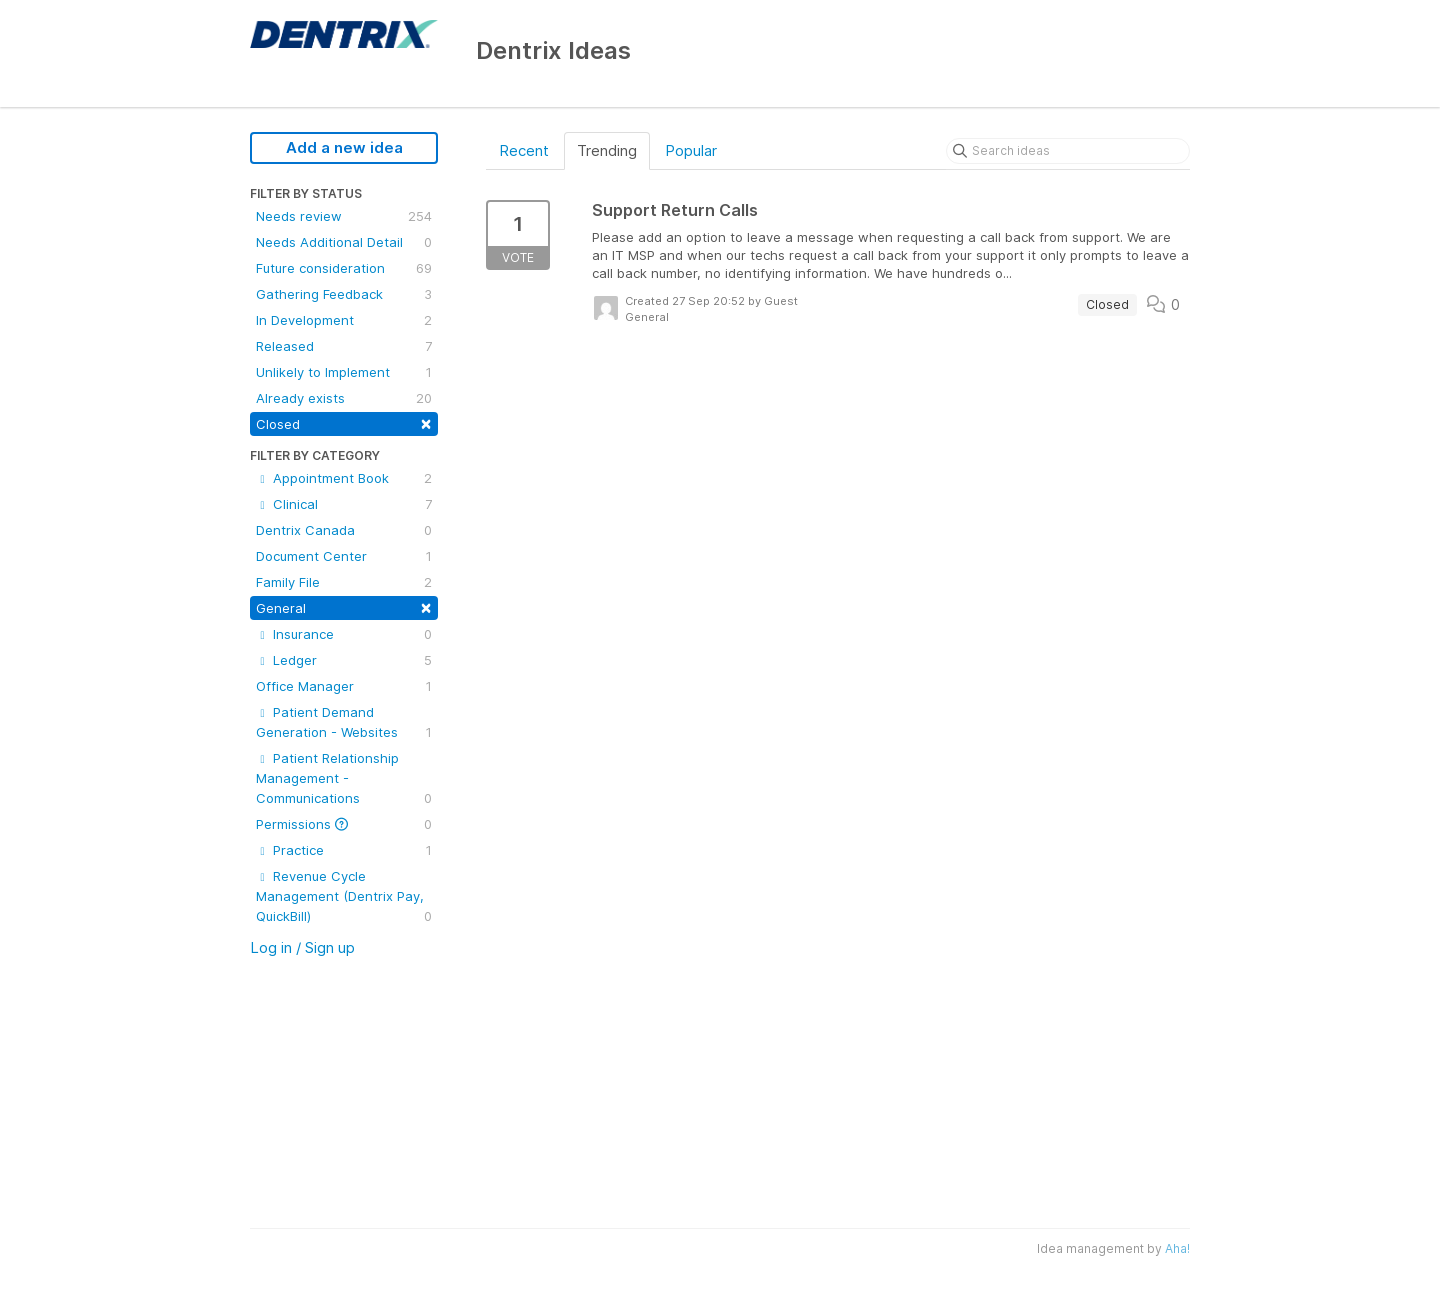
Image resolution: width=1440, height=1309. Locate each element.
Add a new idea (344, 147)
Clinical (344, 504)
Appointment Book (344, 478)
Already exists (344, 398)
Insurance (344, 634)
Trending (607, 150)
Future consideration (344, 268)
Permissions (344, 824)
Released (344, 346)
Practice (344, 850)
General (344, 606)
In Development (344, 320)
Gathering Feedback (344, 294)
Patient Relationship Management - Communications (344, 779)
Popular (691, 150)
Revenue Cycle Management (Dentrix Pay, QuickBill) (344, 897)
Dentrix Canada (344, 530)
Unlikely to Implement (344, 372)
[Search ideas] (1068, 151)
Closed (344, 422)
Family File (344, 582)
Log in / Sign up (302, 947)
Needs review (344, 216)
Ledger (344, 660)
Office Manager (344, 686)
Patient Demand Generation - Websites (344, 723)
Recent (524, 150)
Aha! (1177, 1248)
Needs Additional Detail (344, 242)
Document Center (344, 556)
